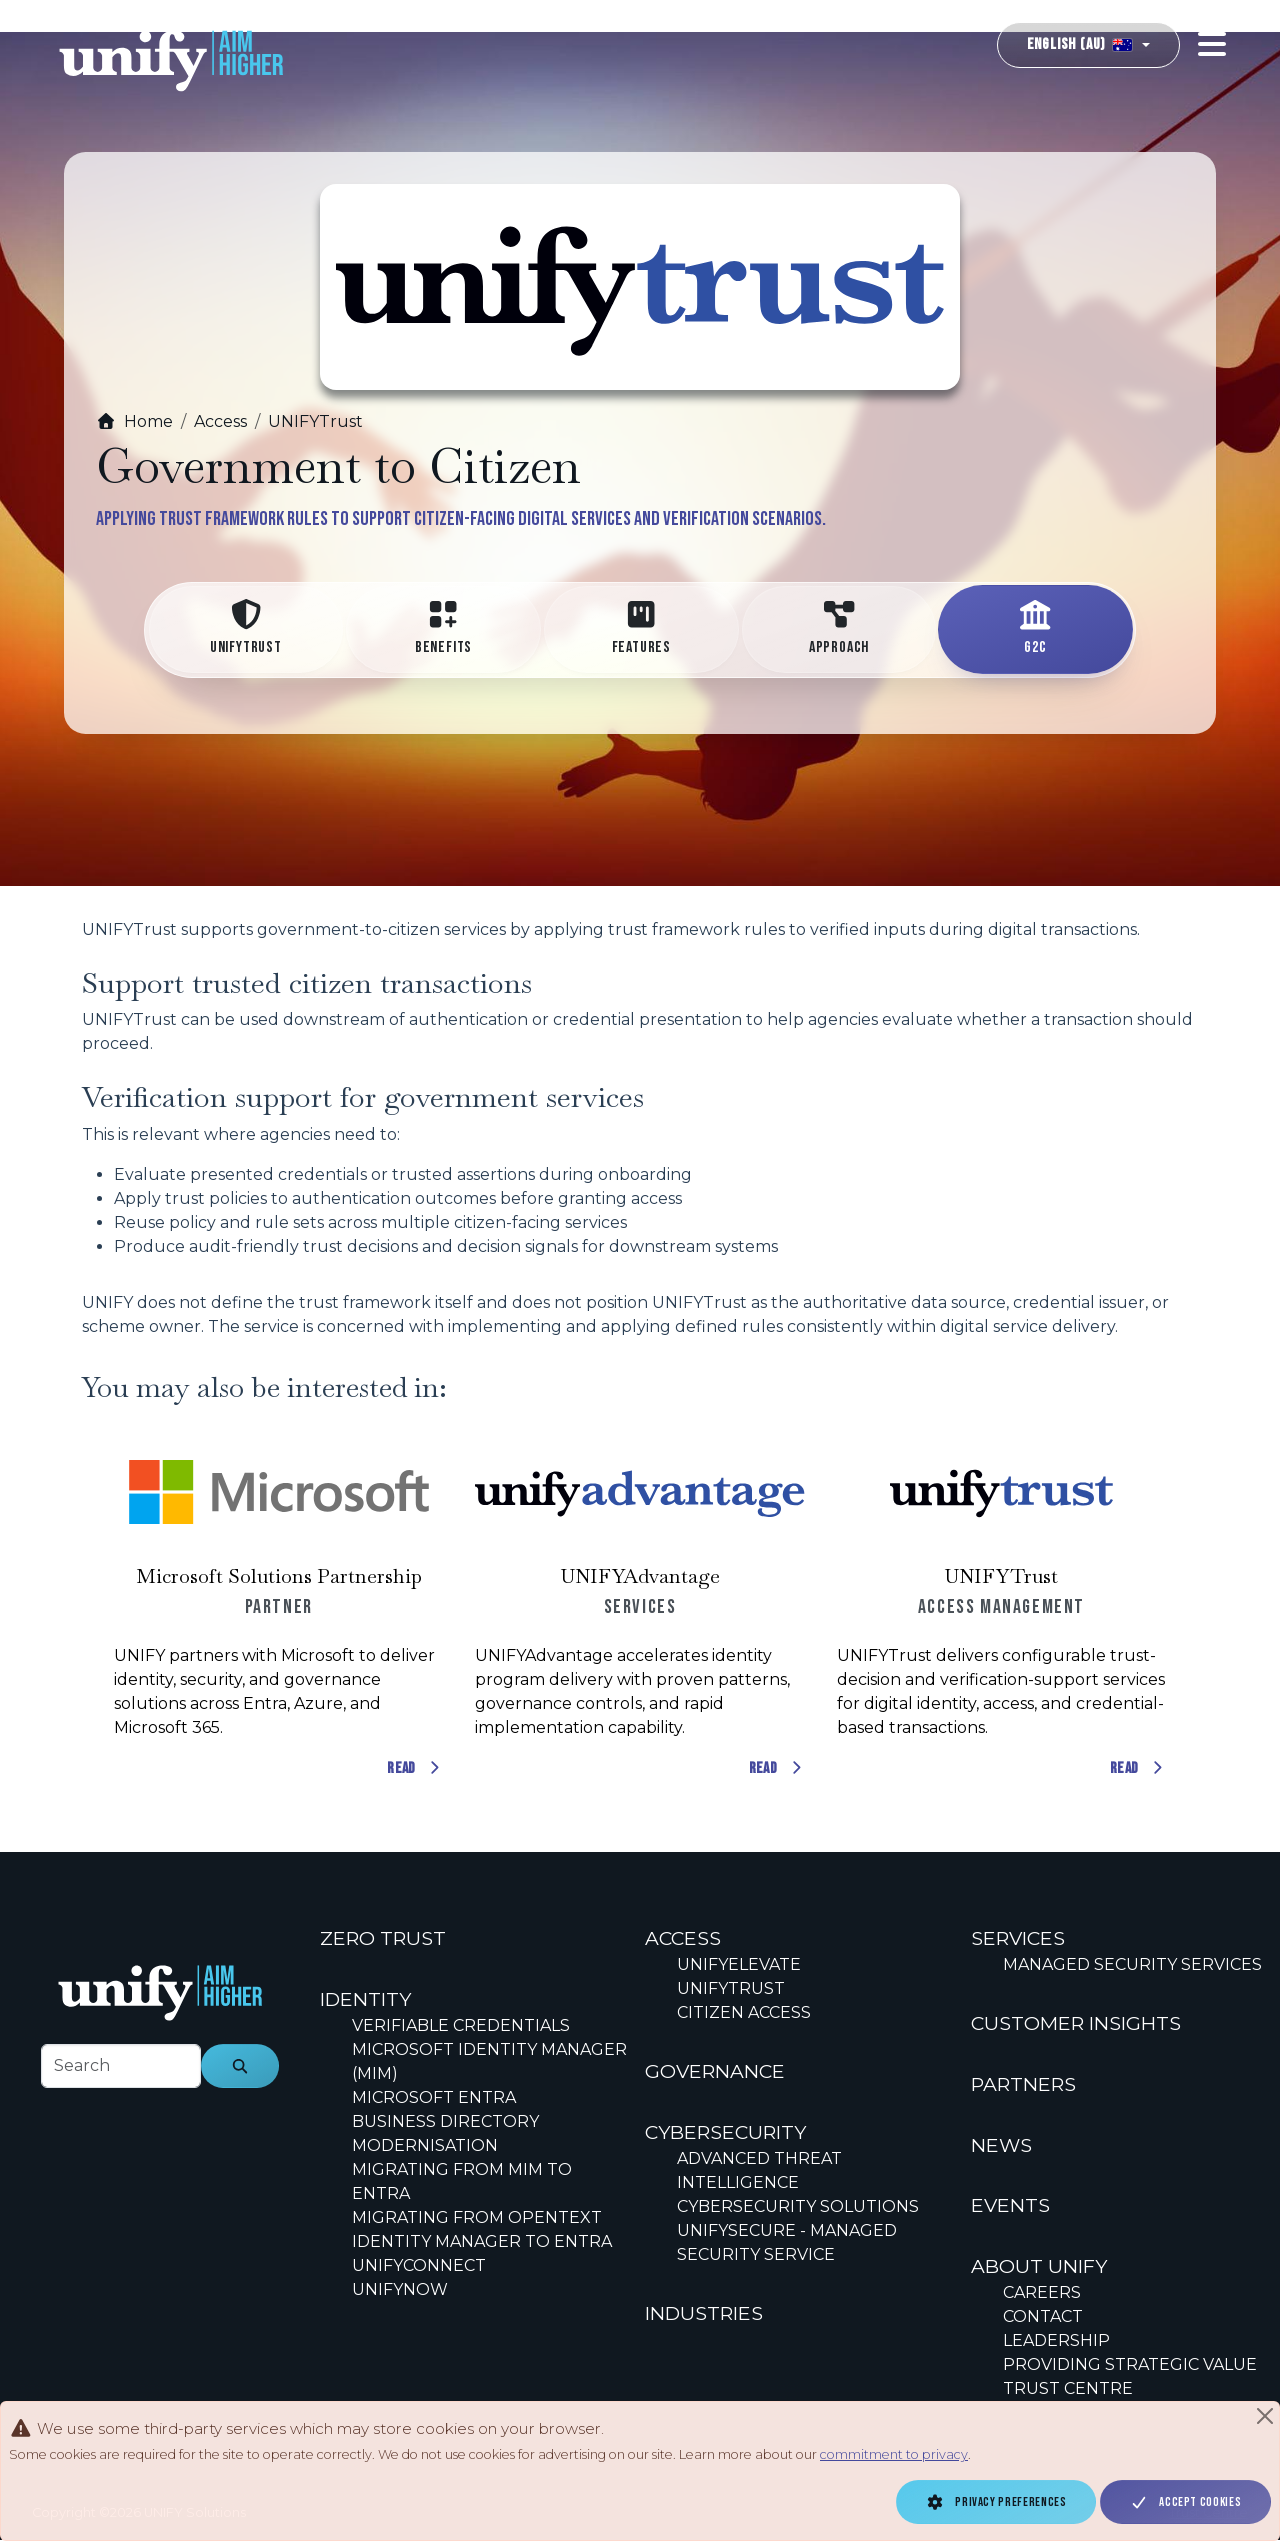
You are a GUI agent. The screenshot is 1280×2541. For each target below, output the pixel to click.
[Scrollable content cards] (640, 1608)
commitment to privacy (894, 2454)
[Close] (1265, 2416)
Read (415, 1769)
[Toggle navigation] (1212, 44)
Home (134, 421)
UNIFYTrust (315, 421)
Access (220, 421)
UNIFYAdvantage (640, 1576)
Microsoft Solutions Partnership (279, 1576)
